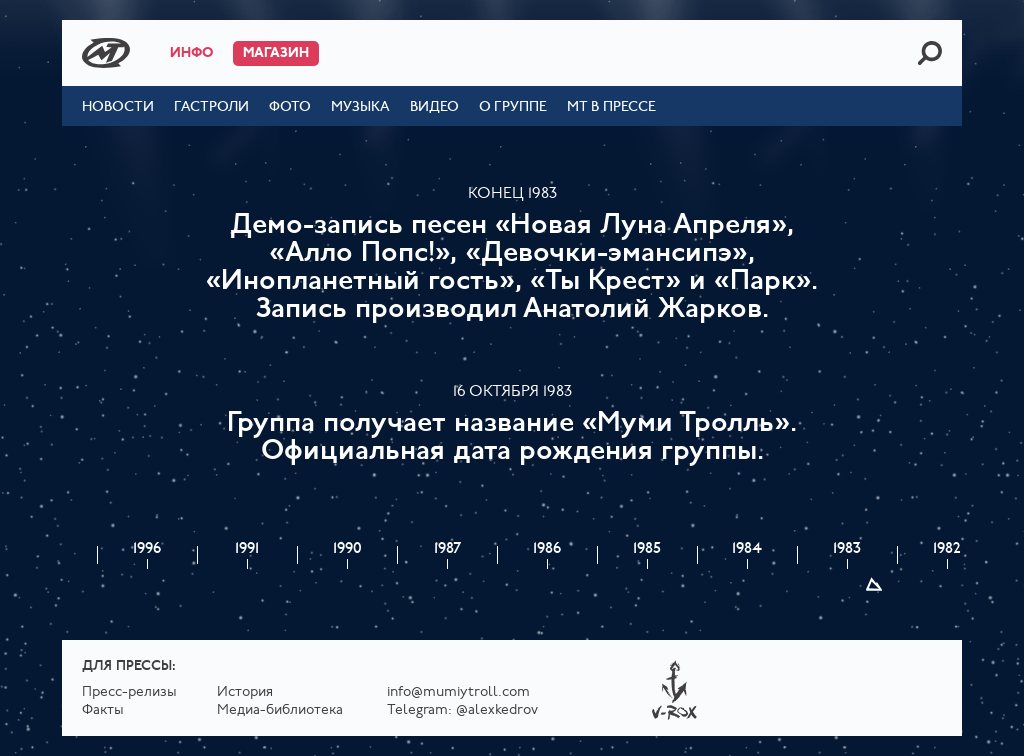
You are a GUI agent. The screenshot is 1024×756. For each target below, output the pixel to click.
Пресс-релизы (129, 692)
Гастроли (211, 107)
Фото (290, 107)
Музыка (360, 107)
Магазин (276, 53)
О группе (513, 107)
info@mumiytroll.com (458, 692)
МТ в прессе (611, 107)
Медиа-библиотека (280, 710)
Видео (434, 107)
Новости (118, 107)
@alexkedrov (497, 710)
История (245, 692)
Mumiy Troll (106, 53)
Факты (103, 710)
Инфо (191, 53)
